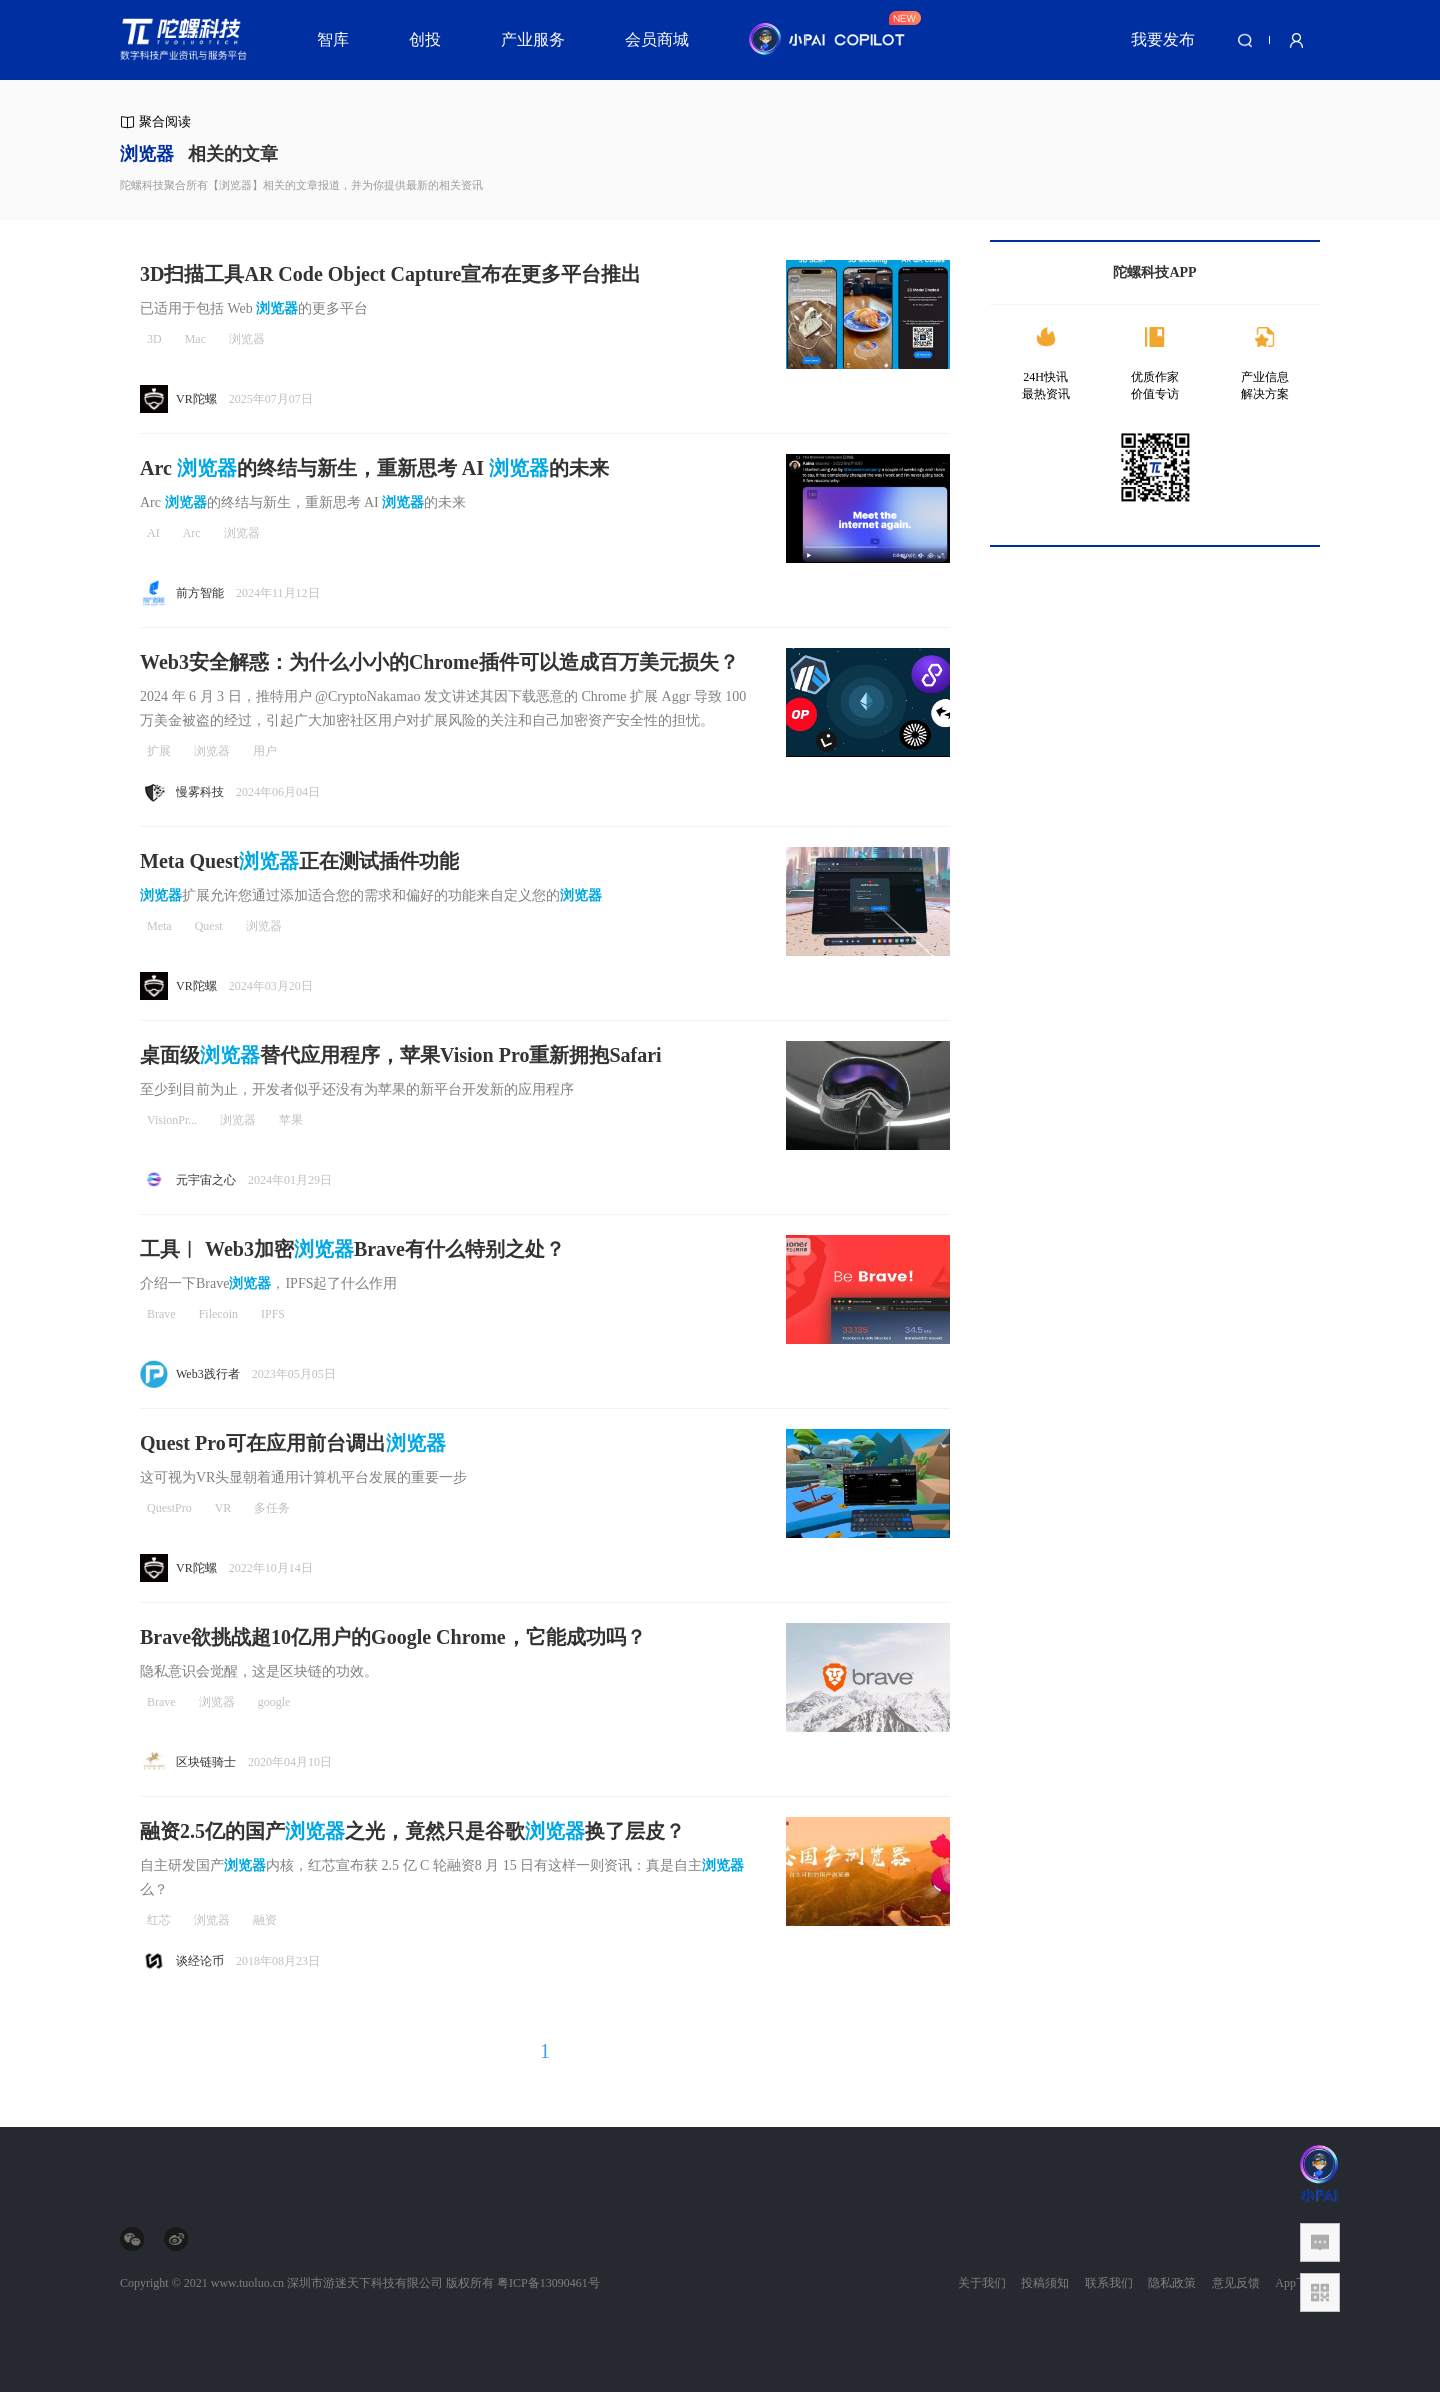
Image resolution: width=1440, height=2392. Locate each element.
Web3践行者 (208, 1374)
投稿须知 (1045, 2283)
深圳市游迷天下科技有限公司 (365, 2283)
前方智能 (200, 593)
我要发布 (1163, 39)
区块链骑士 (206, 1762)
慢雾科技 (200, 792)
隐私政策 (1172, 2283)
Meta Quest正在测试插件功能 (299, 861)
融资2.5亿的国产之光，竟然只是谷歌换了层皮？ (412, 1831)
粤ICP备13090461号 (548, 2283)
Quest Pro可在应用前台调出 (293, 1443)
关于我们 (982, 2283)
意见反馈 (1236, 2283)
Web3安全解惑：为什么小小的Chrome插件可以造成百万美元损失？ (439, 662)
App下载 (1297, 2283)
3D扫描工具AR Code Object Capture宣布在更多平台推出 (390, 274)
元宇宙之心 (206, 1180)
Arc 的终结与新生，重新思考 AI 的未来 (374, 468)
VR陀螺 (196, 399)
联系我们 (1109, 2283)
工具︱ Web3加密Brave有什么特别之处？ (352, 1249)
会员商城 (657, 39)
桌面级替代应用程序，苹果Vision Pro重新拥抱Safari (401, 1055)
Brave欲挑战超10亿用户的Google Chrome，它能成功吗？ (393, 1637)
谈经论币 (200, 1961)
